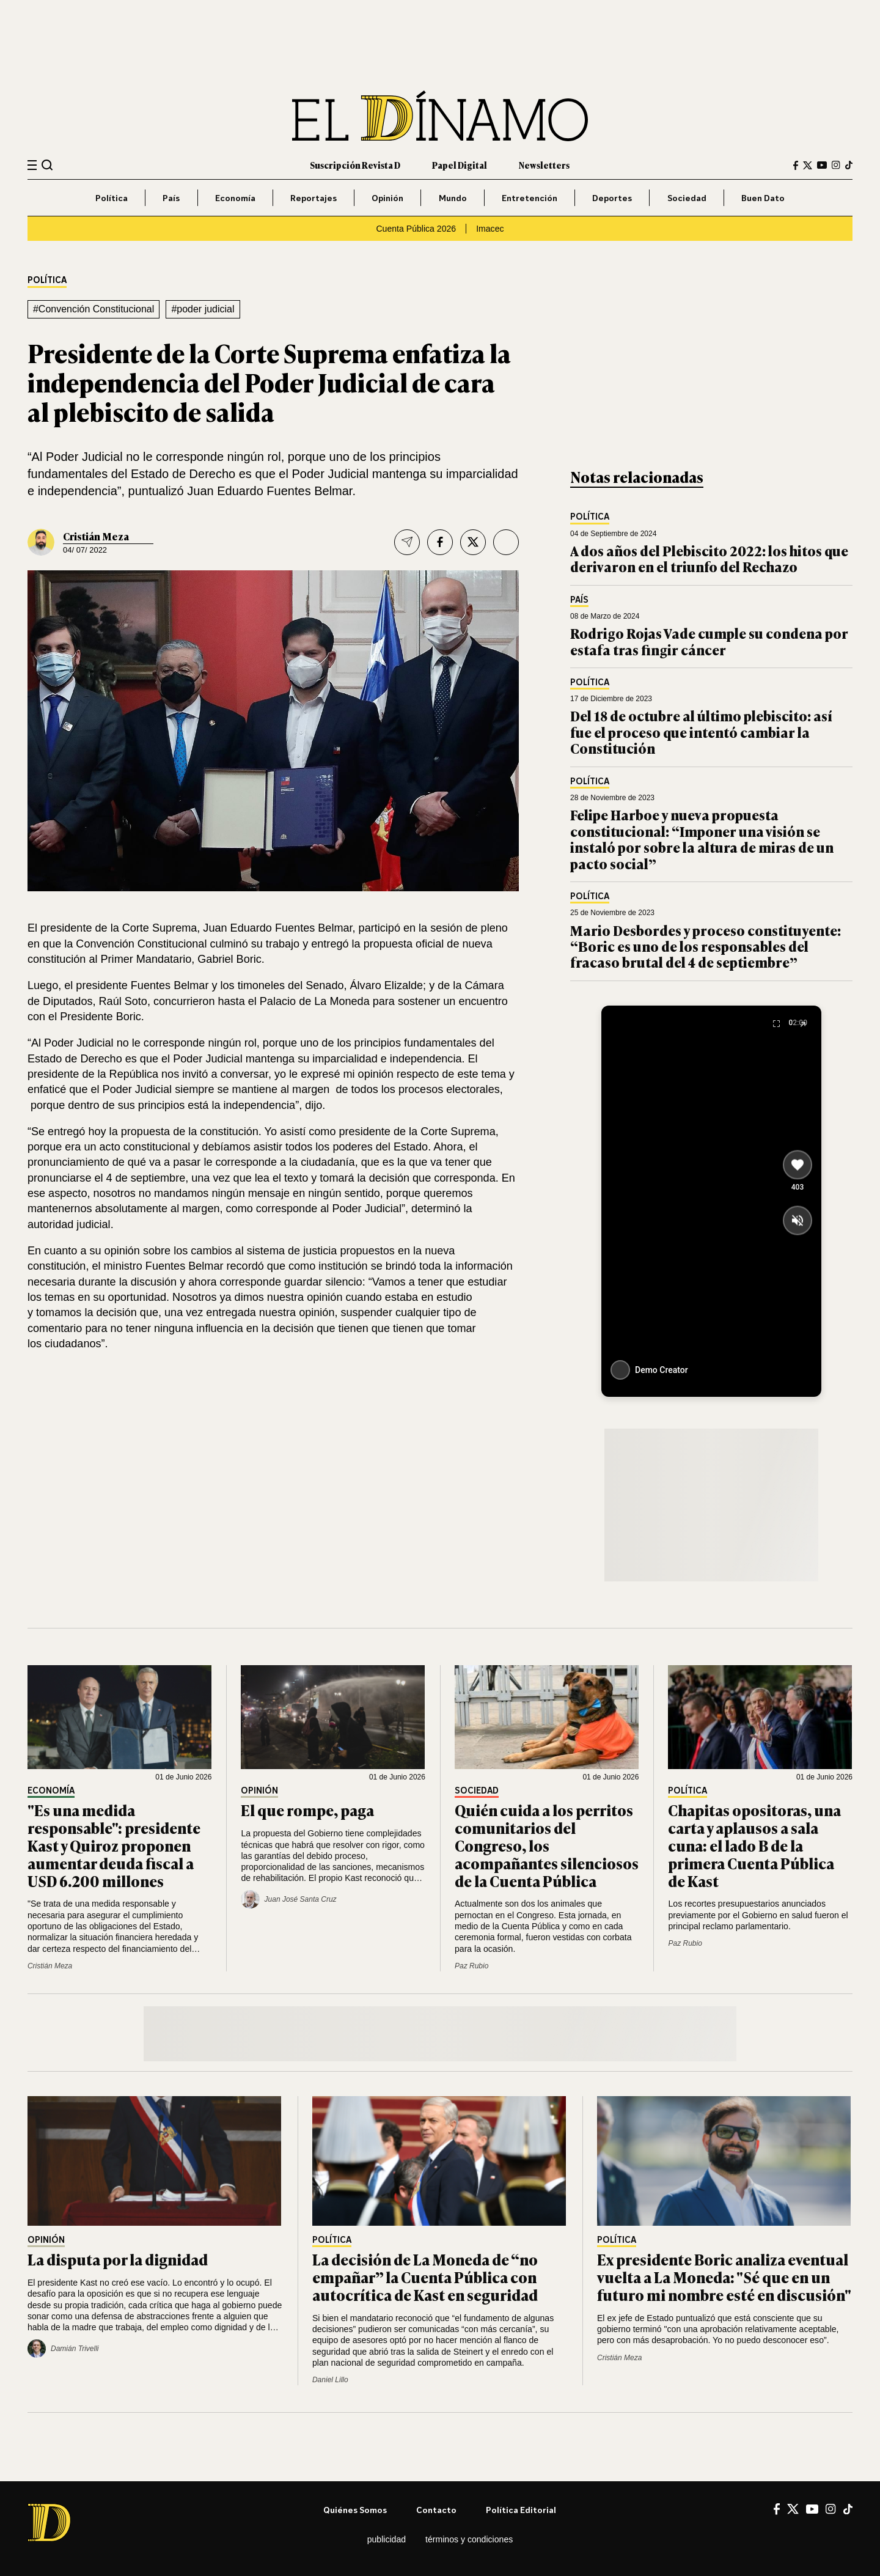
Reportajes (313, 198)
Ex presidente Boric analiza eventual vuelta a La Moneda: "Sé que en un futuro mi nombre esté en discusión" (724, 2276)
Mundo (453, 198)
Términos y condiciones (469, 2539)
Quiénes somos (355, 2509)
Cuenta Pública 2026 (416, 229)
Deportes (612, 198)
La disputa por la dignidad (118, 2259)
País (171, 198)
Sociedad (686, 198)
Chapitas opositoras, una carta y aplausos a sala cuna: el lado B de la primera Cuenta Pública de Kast (754, 1845)
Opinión (387, 198)
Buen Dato (763, 198)
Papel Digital (459, 164)
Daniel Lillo (330, 2379)
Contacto (436, 2509)
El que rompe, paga (307, 1809)
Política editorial (521, 2509)
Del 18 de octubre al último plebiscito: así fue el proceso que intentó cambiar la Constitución (701, 731)
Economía (235, 198)
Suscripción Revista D (355, 164)
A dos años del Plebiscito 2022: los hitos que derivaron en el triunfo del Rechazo (709, 558)
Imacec (490, 229)
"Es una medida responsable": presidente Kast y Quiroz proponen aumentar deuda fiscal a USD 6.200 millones (114, 1845)
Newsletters (544, 164)
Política (111, 198)
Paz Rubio (471, 1966)
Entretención (529, 198)
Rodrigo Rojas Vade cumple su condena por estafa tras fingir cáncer (709, 641)
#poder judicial (202, 309)
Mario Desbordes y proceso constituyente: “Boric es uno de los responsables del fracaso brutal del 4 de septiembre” (705, 946)
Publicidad (386, 2539)
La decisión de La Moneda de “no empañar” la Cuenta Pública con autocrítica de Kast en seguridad (425, 2276)
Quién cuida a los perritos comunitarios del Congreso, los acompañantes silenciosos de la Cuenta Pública (547, 1845)
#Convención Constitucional (93, 309)
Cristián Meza (96, 536)
